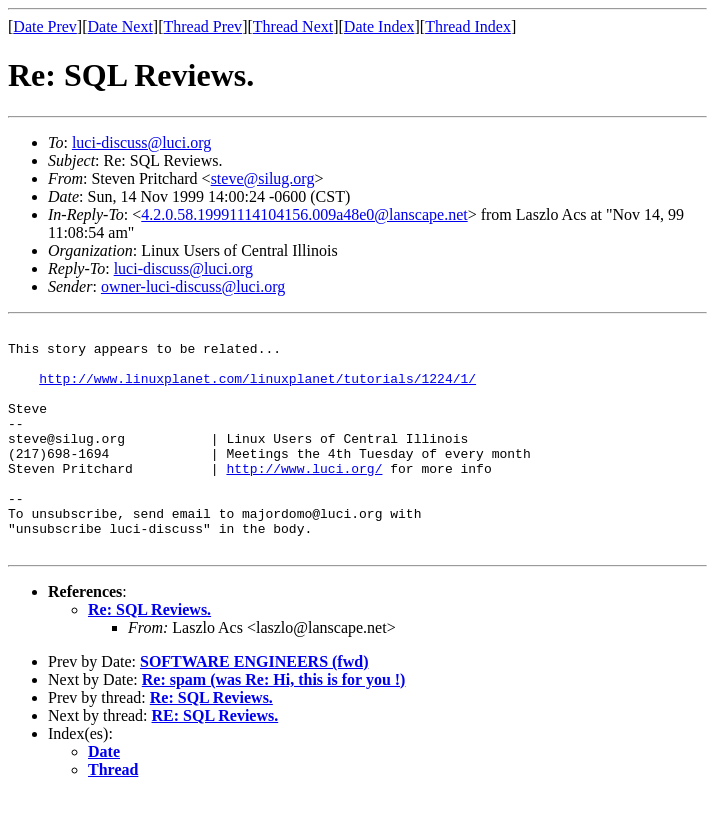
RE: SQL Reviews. (215, 760)
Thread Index (468, 26)
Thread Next (293, 26)
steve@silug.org (263, 178)
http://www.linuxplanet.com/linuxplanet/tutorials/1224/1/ (257, 390)
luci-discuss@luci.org (141, 142)
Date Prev (45, 26)
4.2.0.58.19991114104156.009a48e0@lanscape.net (304, 214)
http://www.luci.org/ (304, 498)
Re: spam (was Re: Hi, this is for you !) (274, 724)
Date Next (120, 26)
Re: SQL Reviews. (149, 654)
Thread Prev (202, 26)
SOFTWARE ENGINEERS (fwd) (254, 706)
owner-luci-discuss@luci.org (193, 286)
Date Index (379, 26)
